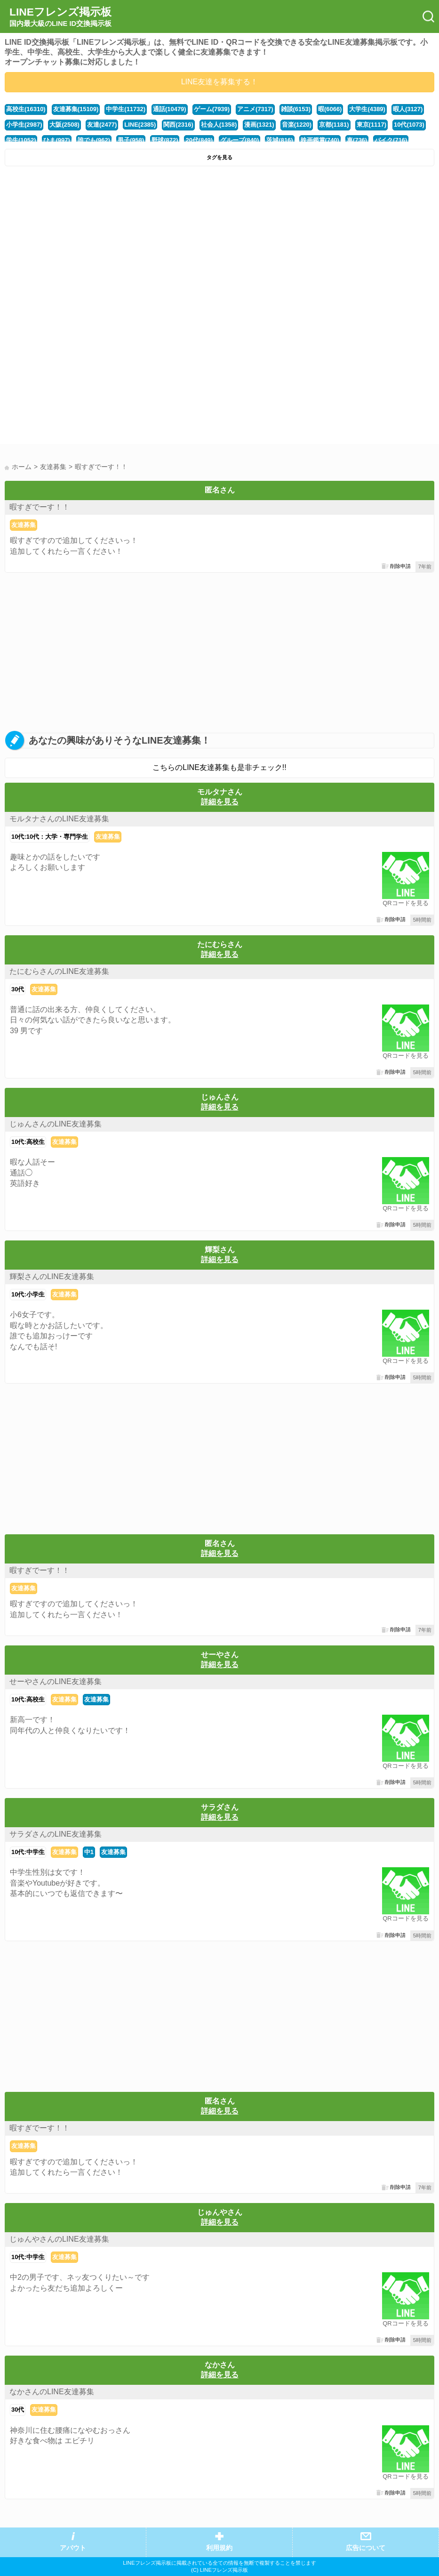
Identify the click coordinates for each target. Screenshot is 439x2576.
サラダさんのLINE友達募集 (55, 1834)
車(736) (357, 140)
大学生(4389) (367, 109)
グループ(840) (239, 140)
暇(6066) (330, 109)
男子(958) (131, 140)
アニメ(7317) (255, 109)
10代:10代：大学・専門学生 (49, 836)
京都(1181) (334, 124)
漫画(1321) (259, 124)
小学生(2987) (24, 124)
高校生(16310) (26, 109)
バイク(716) (391, 140)
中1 (89, 1851)
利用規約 (219, 2548)
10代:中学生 (28, 1851)
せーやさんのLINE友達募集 (55, 1681)
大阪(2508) (64, 124)
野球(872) (165, 140)
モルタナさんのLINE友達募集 (59, 819)
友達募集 (23, 524)
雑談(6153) (296, 109)
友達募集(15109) (76, 109)
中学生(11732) (125, 109)
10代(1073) (409, 124)
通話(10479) (169, 109)
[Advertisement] (219, 242)
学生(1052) (21, 140)
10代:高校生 (28, 1141)
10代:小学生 (28, 1294)
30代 (17, 989)
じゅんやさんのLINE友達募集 (59, 2239)
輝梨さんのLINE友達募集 (51, 1276)
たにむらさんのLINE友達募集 (59, 971)
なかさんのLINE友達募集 (51, 2392)
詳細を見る (220, 802)
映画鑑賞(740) (320, 140)
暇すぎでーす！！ (39, 507)
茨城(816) (279, 140)
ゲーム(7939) (212, 109)
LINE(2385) (140, 124)
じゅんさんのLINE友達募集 (55, 1124)
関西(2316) (178, 124)
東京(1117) (371, 124)
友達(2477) (102, 124)
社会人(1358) (219, 124)
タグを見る (219, 157)
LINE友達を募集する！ (219, 82)
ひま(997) (56, 140)
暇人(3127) (408, 109)
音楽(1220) (296, 124)
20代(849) (199, 140)
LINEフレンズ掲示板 (60, 17)
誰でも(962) (94, 140)
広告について (365, 2548)
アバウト (73, 2548)
